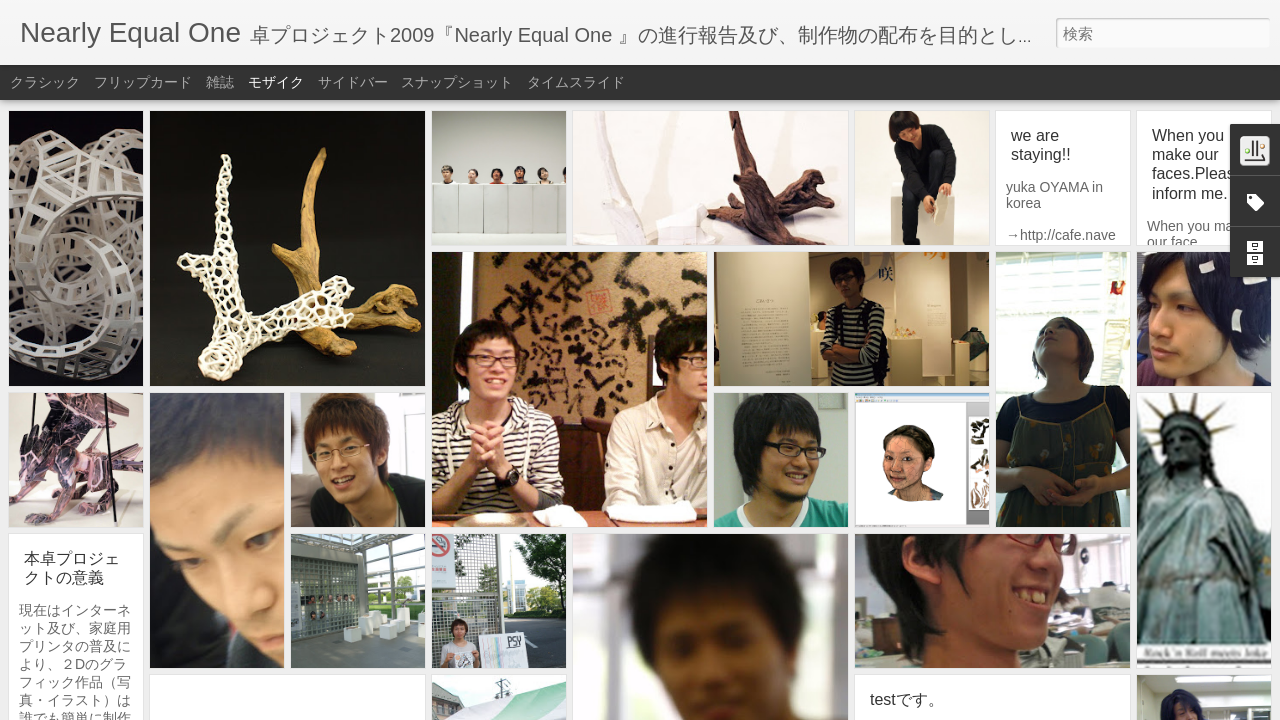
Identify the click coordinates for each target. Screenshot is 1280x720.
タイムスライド (576, 82)
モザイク (276, 82)
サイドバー (353, 82)
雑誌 (220, 82)
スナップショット (457, 82)
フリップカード (143, 82)
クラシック (45, 82)
